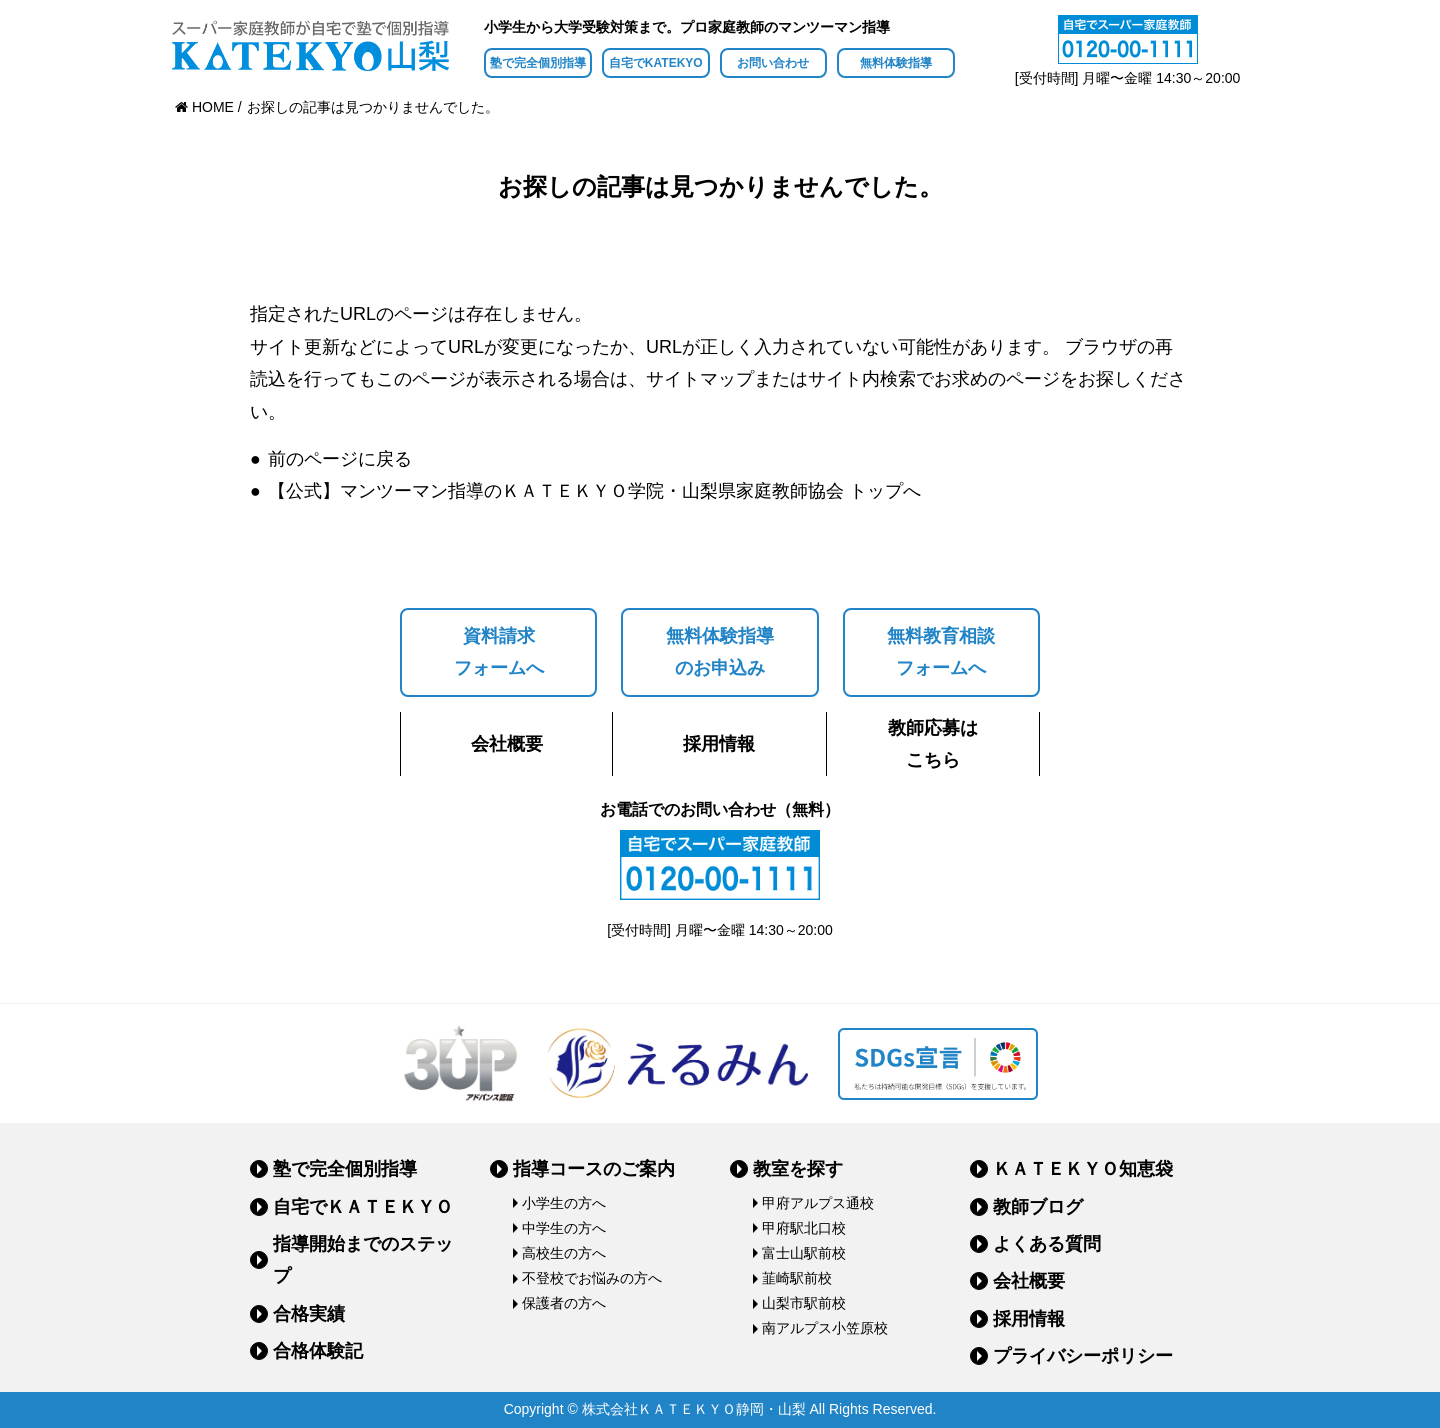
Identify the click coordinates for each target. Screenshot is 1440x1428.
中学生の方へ (564, 1228)
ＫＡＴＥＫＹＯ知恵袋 (1083, 1169)
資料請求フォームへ (499, 652)
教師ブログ (1038, 1207)
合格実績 (309, 1314)
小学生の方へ (564, 1203)
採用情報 (719, 744)
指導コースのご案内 (594, 1169)
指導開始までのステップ (363, 1260)
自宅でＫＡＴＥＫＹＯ (363, 1207)
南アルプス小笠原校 (825, 1328)
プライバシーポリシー (1083, 1356)
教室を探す (798, 1169)
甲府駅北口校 (804, 1228)
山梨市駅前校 (804, 1303)
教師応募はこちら (933, 744)
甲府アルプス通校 (818, 1203)
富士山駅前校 (804, 1253)
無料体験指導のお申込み (720, 652)
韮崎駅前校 (797, 1278)
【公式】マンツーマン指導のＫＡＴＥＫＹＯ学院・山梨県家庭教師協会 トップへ (594, 491)
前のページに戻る (340, 459)
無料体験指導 (896, 63)
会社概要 (507, 744)
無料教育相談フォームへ (941, 652)
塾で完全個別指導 (538, 63)
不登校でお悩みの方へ (592, 1278)
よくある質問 (1047, 1244)
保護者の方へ (564, 1303)
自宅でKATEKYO (656, 63)
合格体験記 (318, 1351)
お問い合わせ (773, 63)
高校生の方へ (564, 1253)
